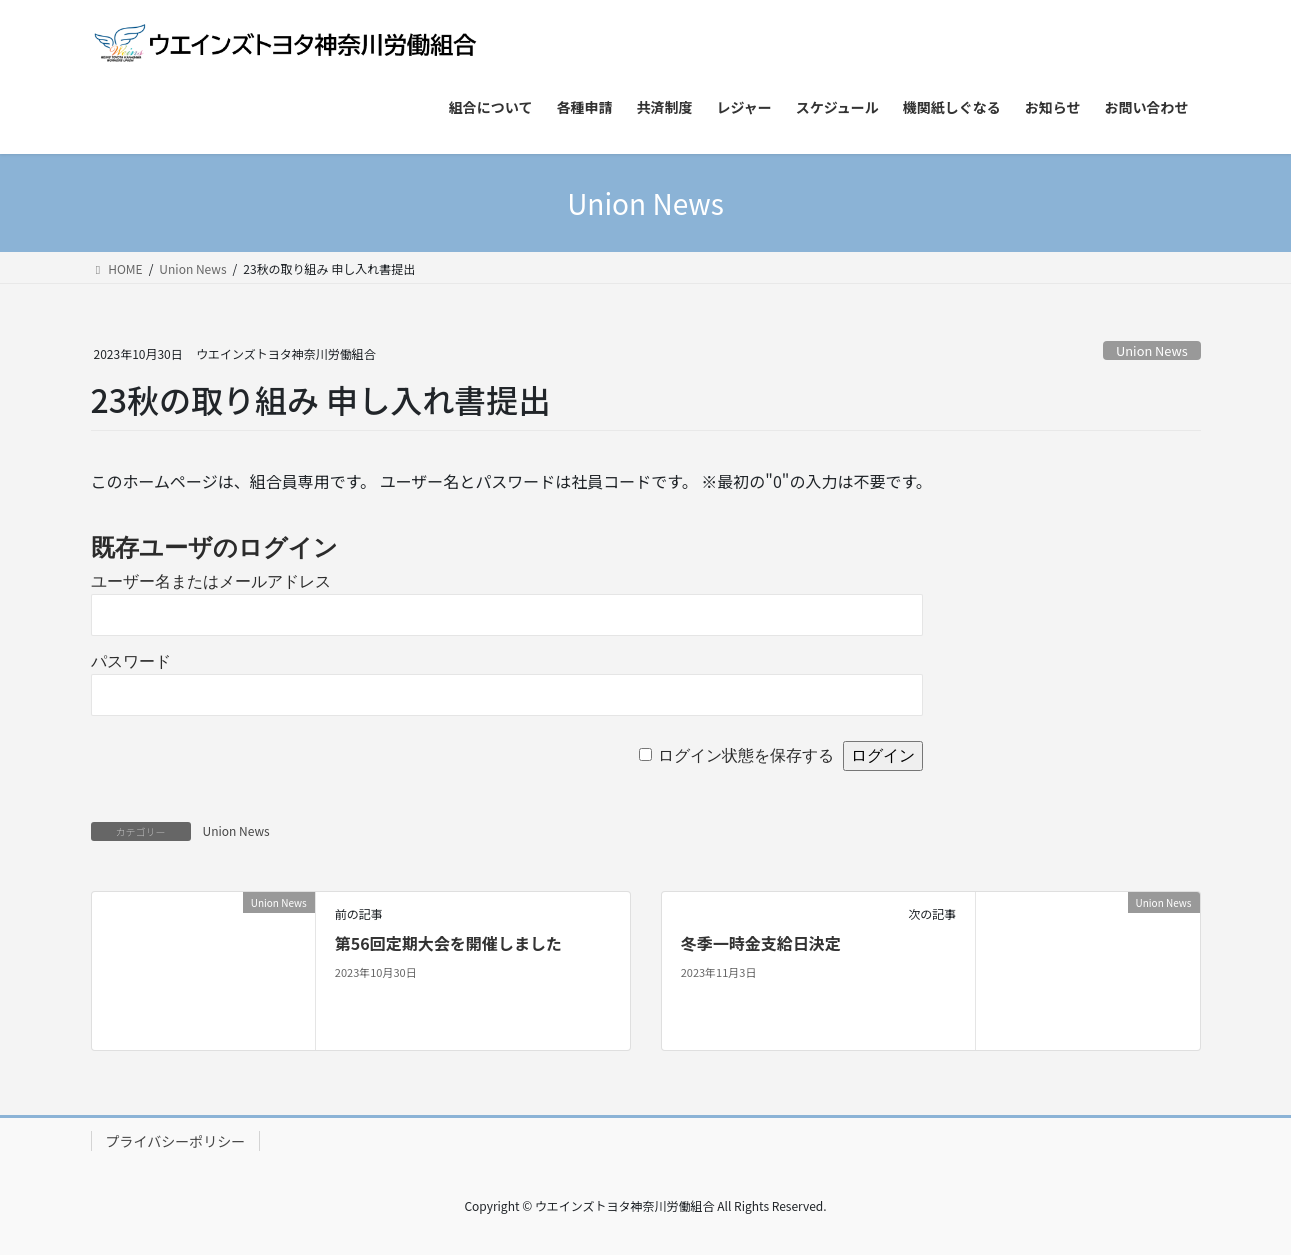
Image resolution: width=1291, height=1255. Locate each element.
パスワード (131, 661)
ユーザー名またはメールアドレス (211, 581)
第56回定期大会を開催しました (448, 943)
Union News (1152, 350)
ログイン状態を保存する (746, 755)
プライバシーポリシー (176, 1141)
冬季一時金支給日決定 (761, 943)
